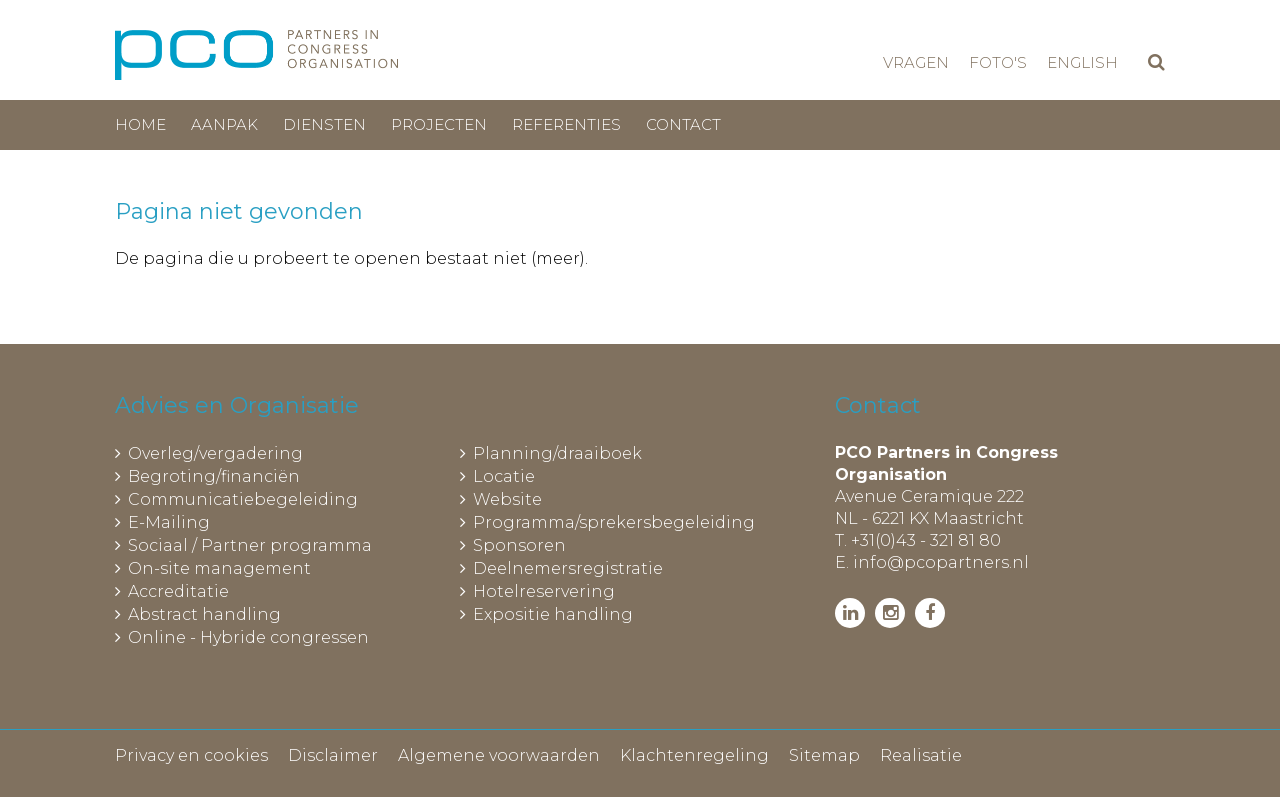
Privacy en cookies (191, 755)
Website (507, 499)
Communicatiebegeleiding (243, 499)
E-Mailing (169, 522)
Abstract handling (204, 614)
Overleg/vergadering (215, 453)
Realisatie (921, 755)
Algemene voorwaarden (499, 755)
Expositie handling (553, 614)
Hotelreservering (544, 591)
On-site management (219, 568)
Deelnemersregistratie (568, 568)
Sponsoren (519, 545)
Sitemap (824, 755)
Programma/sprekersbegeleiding (614, 522)
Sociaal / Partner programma (250, 545)
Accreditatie (178, 591)
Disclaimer (333, 755)
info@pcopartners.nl (941, 562)
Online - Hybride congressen (248, 637)
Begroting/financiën (214, 476)
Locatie (504, 476)
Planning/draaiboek (557, 453)
